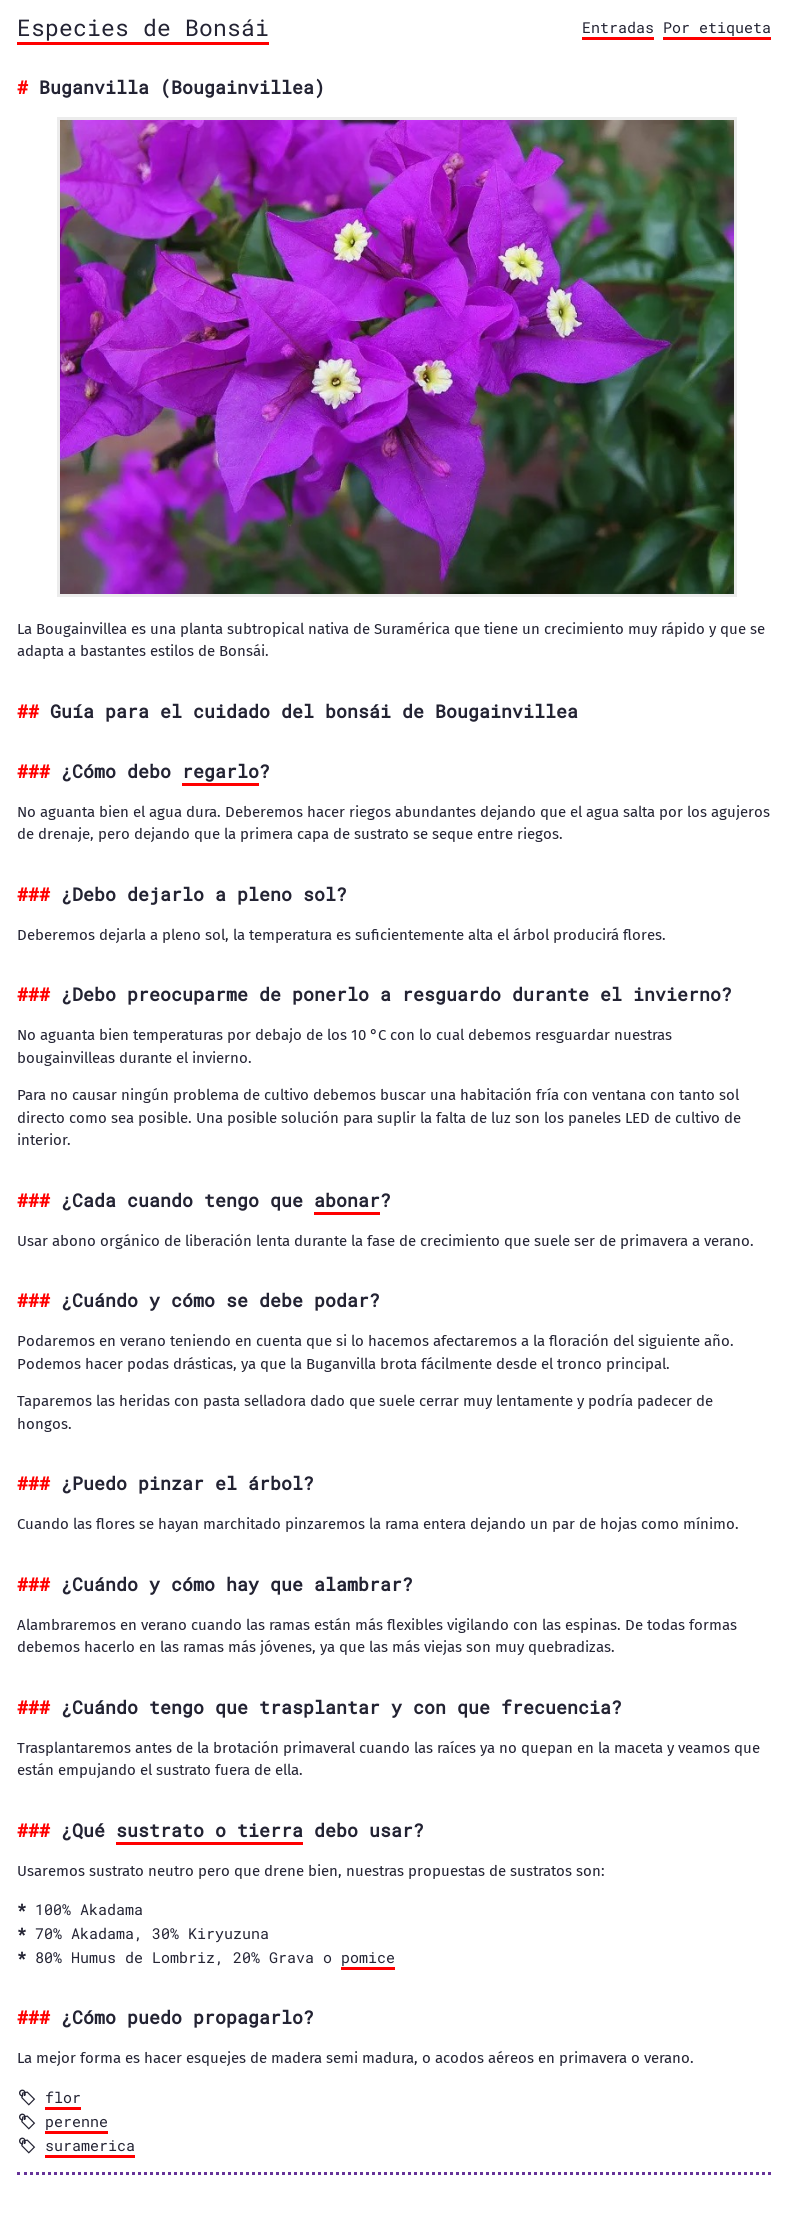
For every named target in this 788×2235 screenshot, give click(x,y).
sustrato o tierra (209, 1830)
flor (63, 2097)
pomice (368, 1957)
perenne (76, 2121)
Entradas (618, 27)
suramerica (90, 2145)
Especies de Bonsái (143, 27)
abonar (347, 1200)
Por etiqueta (717, 27)
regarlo (220, 771)
